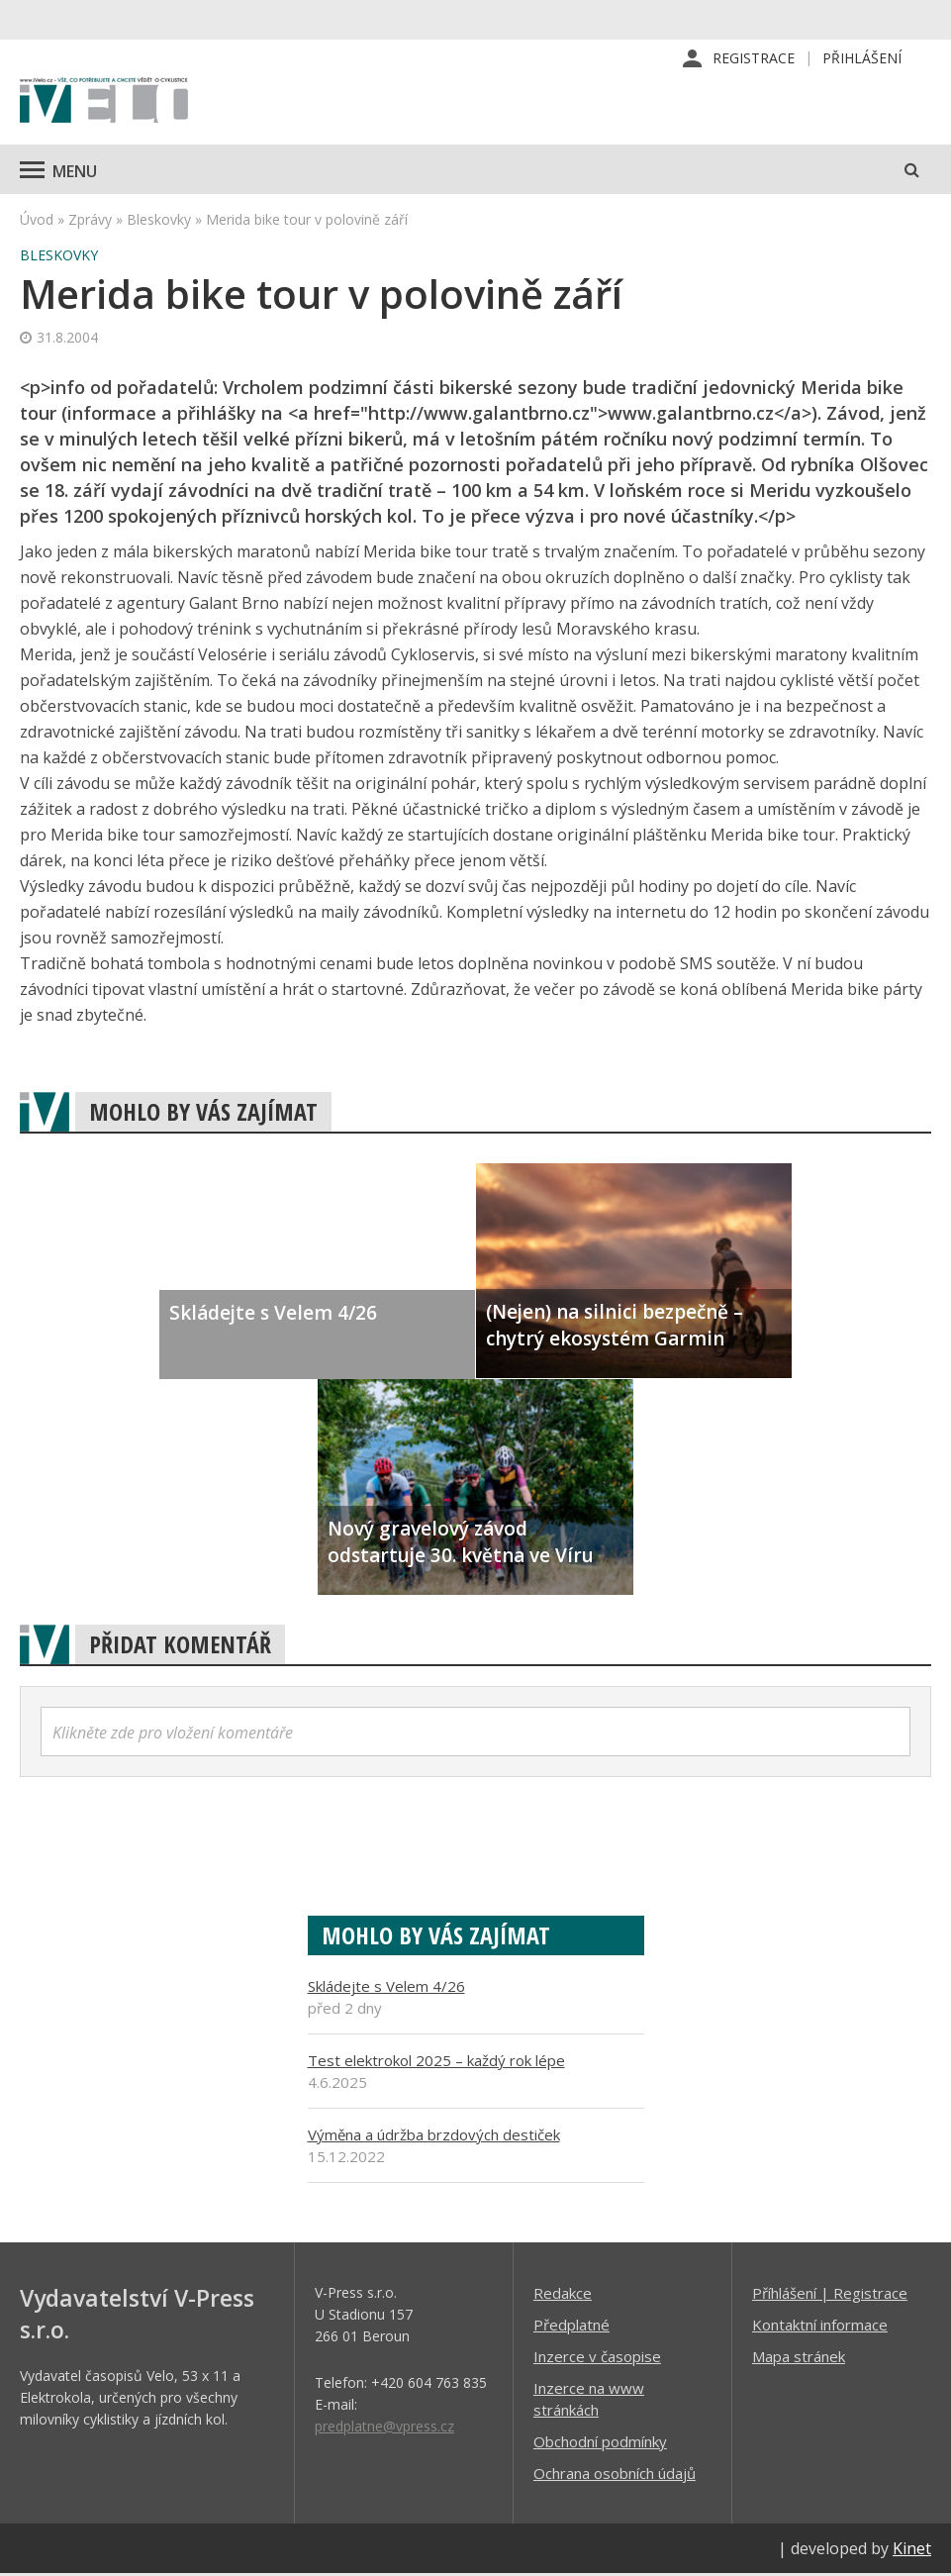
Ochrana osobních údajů (614, 2475)
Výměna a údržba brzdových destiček (434, 2136)
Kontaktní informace (820, 2326)
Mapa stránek (798, 2358)
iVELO (104, 104)
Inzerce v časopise (597, 2358)
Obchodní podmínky (600, 2443)
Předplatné (571, 2326)
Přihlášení (862, 59)
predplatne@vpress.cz (384, 2428)
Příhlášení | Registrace (829, 2295)
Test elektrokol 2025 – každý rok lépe (436, 2062)
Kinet (912, 2550)
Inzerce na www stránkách (588, 2401)
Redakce (562, 2295)
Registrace (754, 59)
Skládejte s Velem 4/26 (386, 1988)
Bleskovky (159, 221)
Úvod (36, 221)
